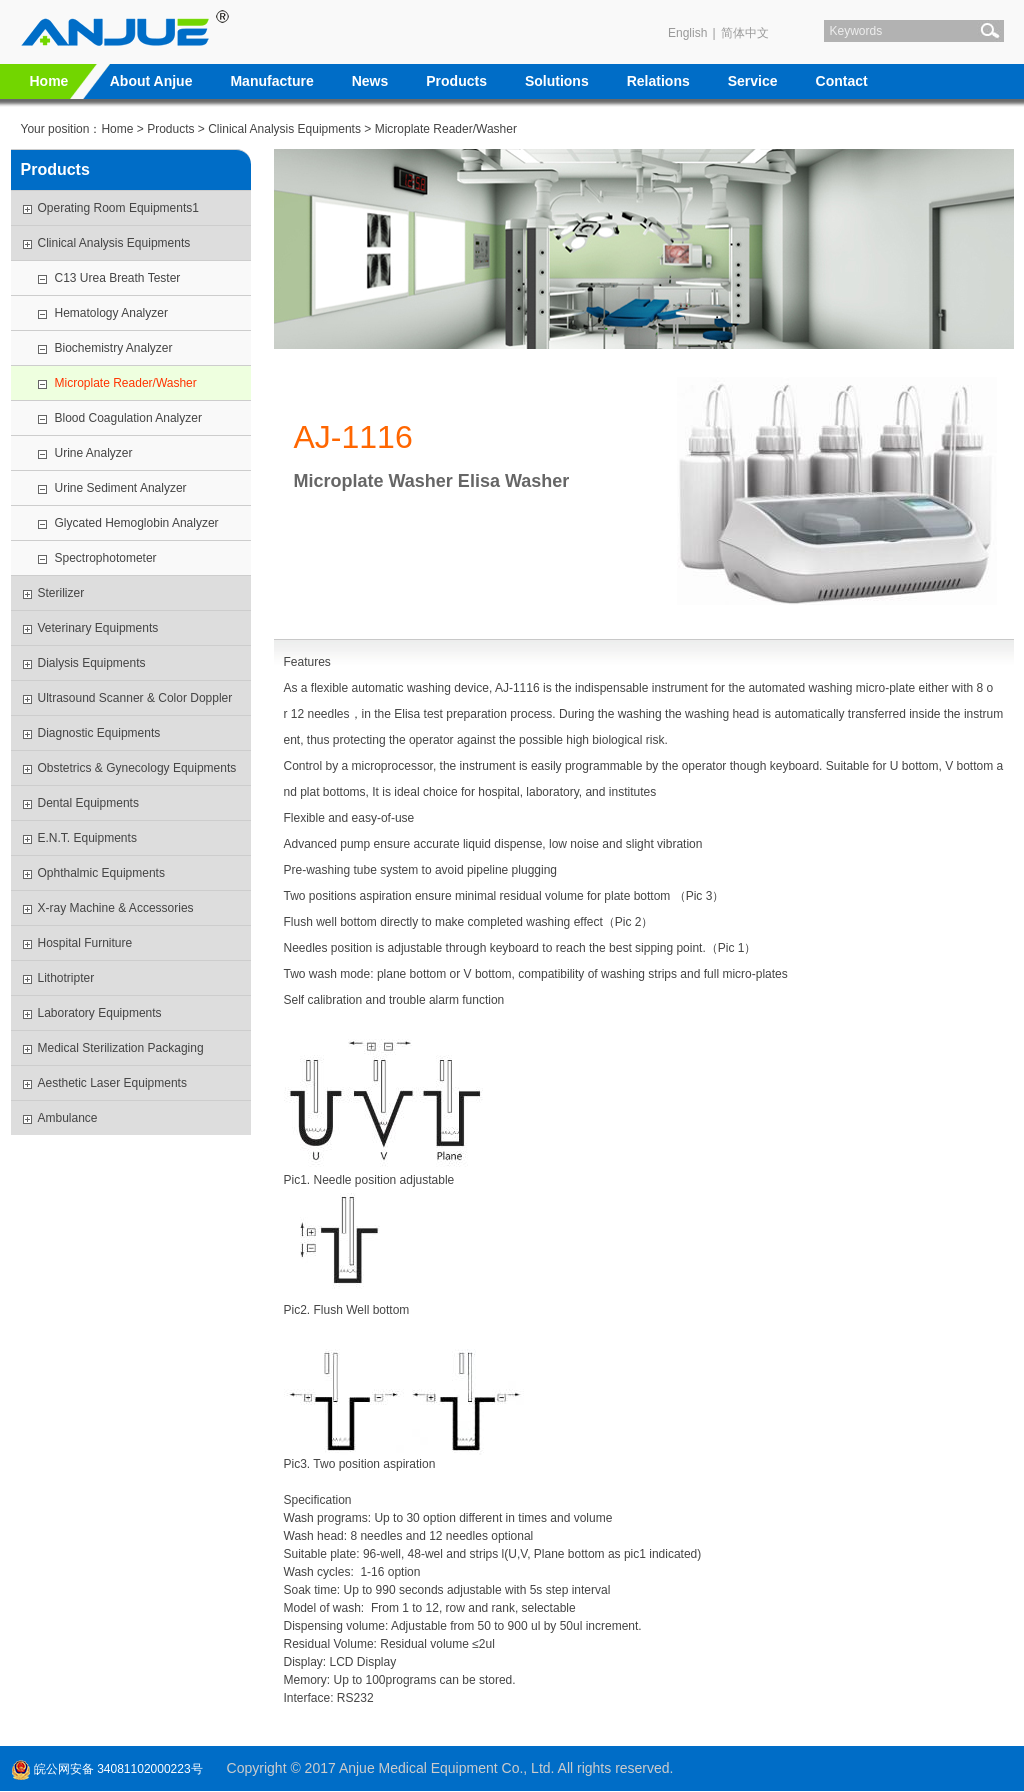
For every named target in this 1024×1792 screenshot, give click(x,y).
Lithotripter (66, 978)
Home (49, 81)
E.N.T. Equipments (87, 838)
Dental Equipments (88, 803)
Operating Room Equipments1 (118, 208)
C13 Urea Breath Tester (118, 278)
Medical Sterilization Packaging (121, 1048)
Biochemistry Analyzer (114, 348)
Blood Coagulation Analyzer (128, 418)
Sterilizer (61, 593)
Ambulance (68, 1118)
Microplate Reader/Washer (446, 129)
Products (456, 81)
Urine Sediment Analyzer (121, 488)
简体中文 (745, 33)
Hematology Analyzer (111, 313)
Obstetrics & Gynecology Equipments (137, 768)
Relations (658, 81)
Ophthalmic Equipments (101, 873)
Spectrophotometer (106, 558)
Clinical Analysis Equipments (284, 129)
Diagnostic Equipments (99, 733)
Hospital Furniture (85, 943)
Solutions (557, 81)
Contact (842, 81)
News (370, 81)
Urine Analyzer (94, 453)
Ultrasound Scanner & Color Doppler (135, 698)
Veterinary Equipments (98, 628)
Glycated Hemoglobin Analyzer (137, 523)
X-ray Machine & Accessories (116, 908)
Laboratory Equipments (100, 1013)
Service (753, 81)
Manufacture (271, 81)
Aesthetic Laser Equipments (112, 1083)
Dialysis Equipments (92, 663)
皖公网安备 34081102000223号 (107, 1769)
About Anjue (151, 81)
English (687, 33)
